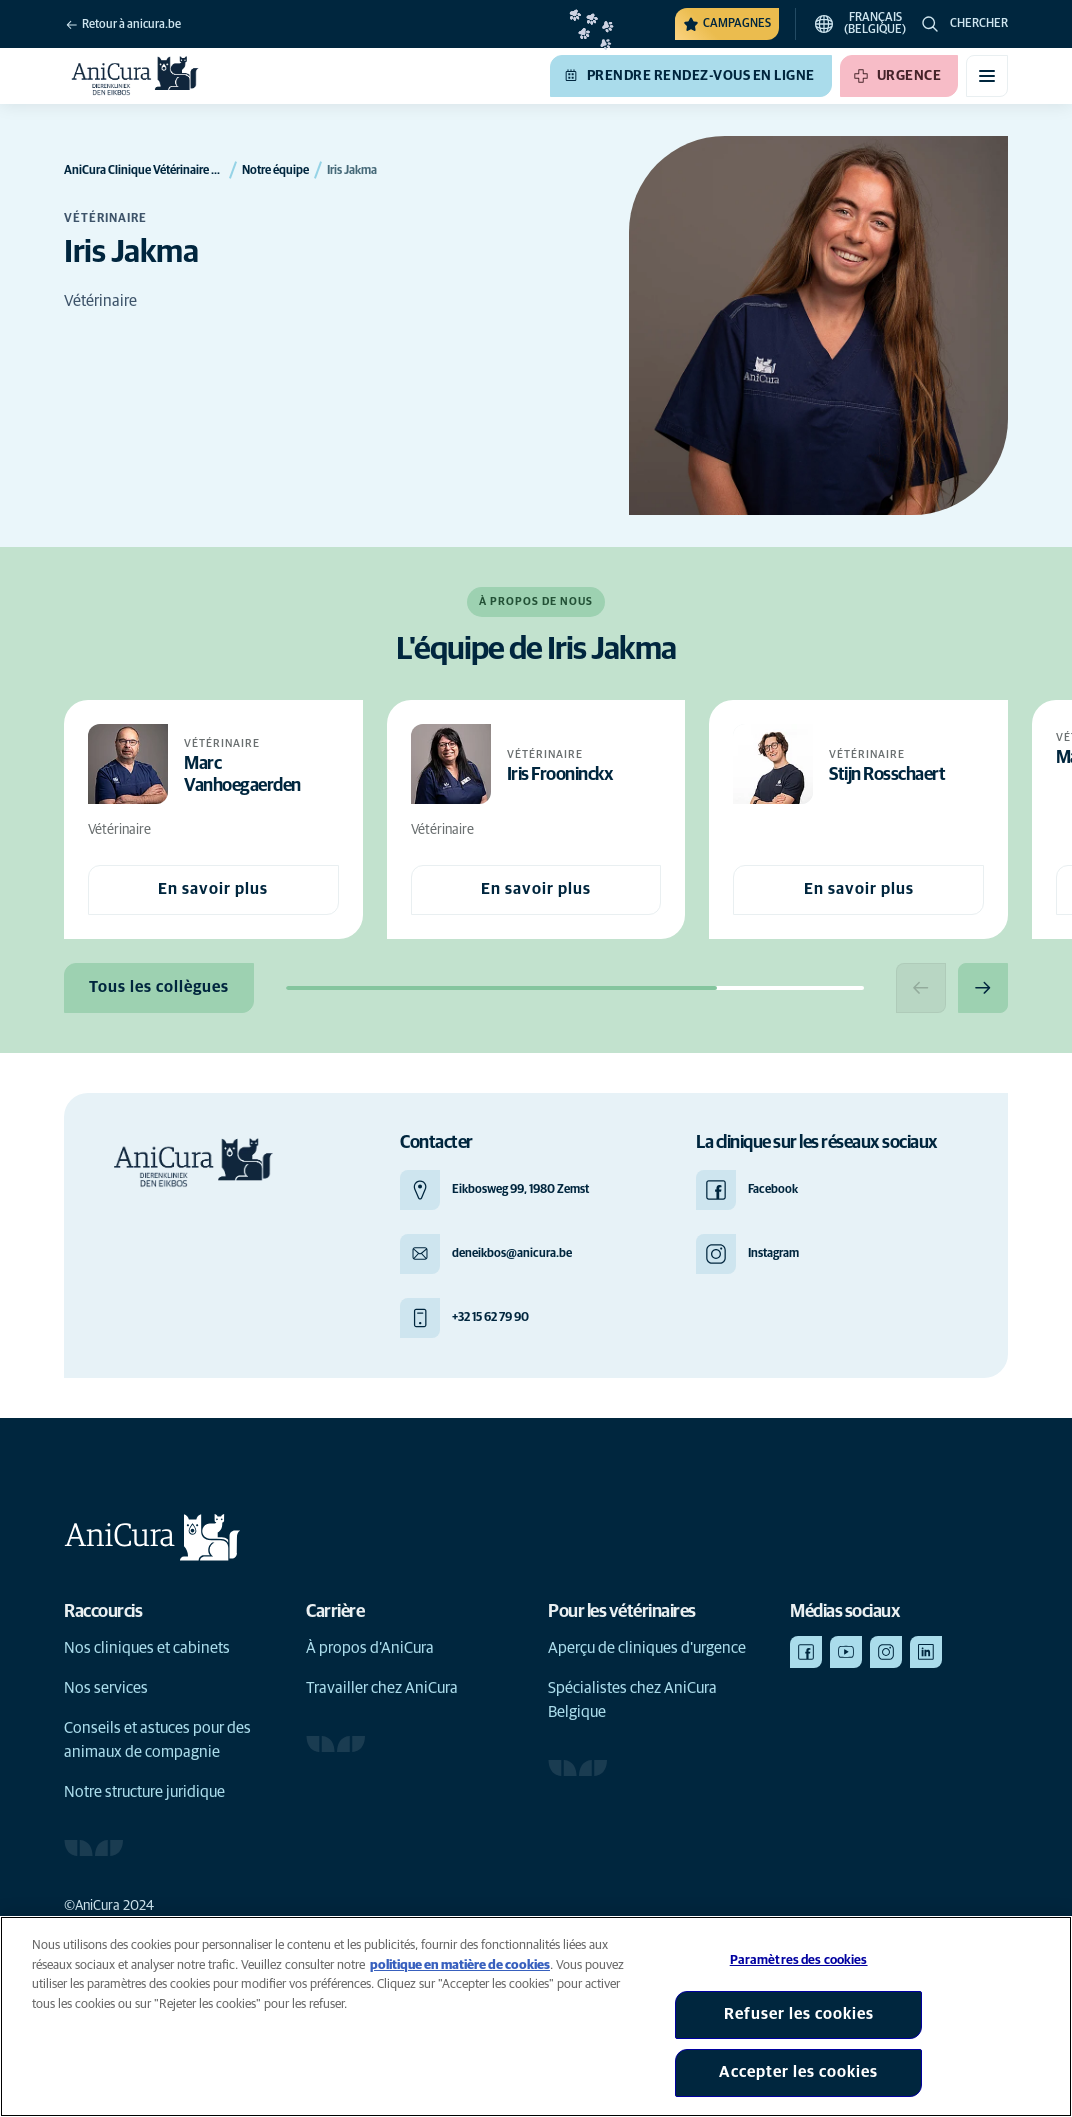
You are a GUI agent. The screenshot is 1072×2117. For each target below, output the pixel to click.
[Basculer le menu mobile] (987, 76)
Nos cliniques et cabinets (147, 1648)
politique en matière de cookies (460, 1965)
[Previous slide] (921, 988)
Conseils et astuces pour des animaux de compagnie (157, 1740)
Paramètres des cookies (799, 1960)
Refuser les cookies (799, 2014)
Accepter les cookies (798, 2072)
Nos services (106, 1688)
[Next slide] (983, 988)
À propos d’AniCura (370, 1648)
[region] (536, 2016)
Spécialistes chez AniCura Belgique (632, 1700)
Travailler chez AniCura (382, 1688)
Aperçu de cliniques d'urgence (647, 1648)
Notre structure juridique (144, 1792)
